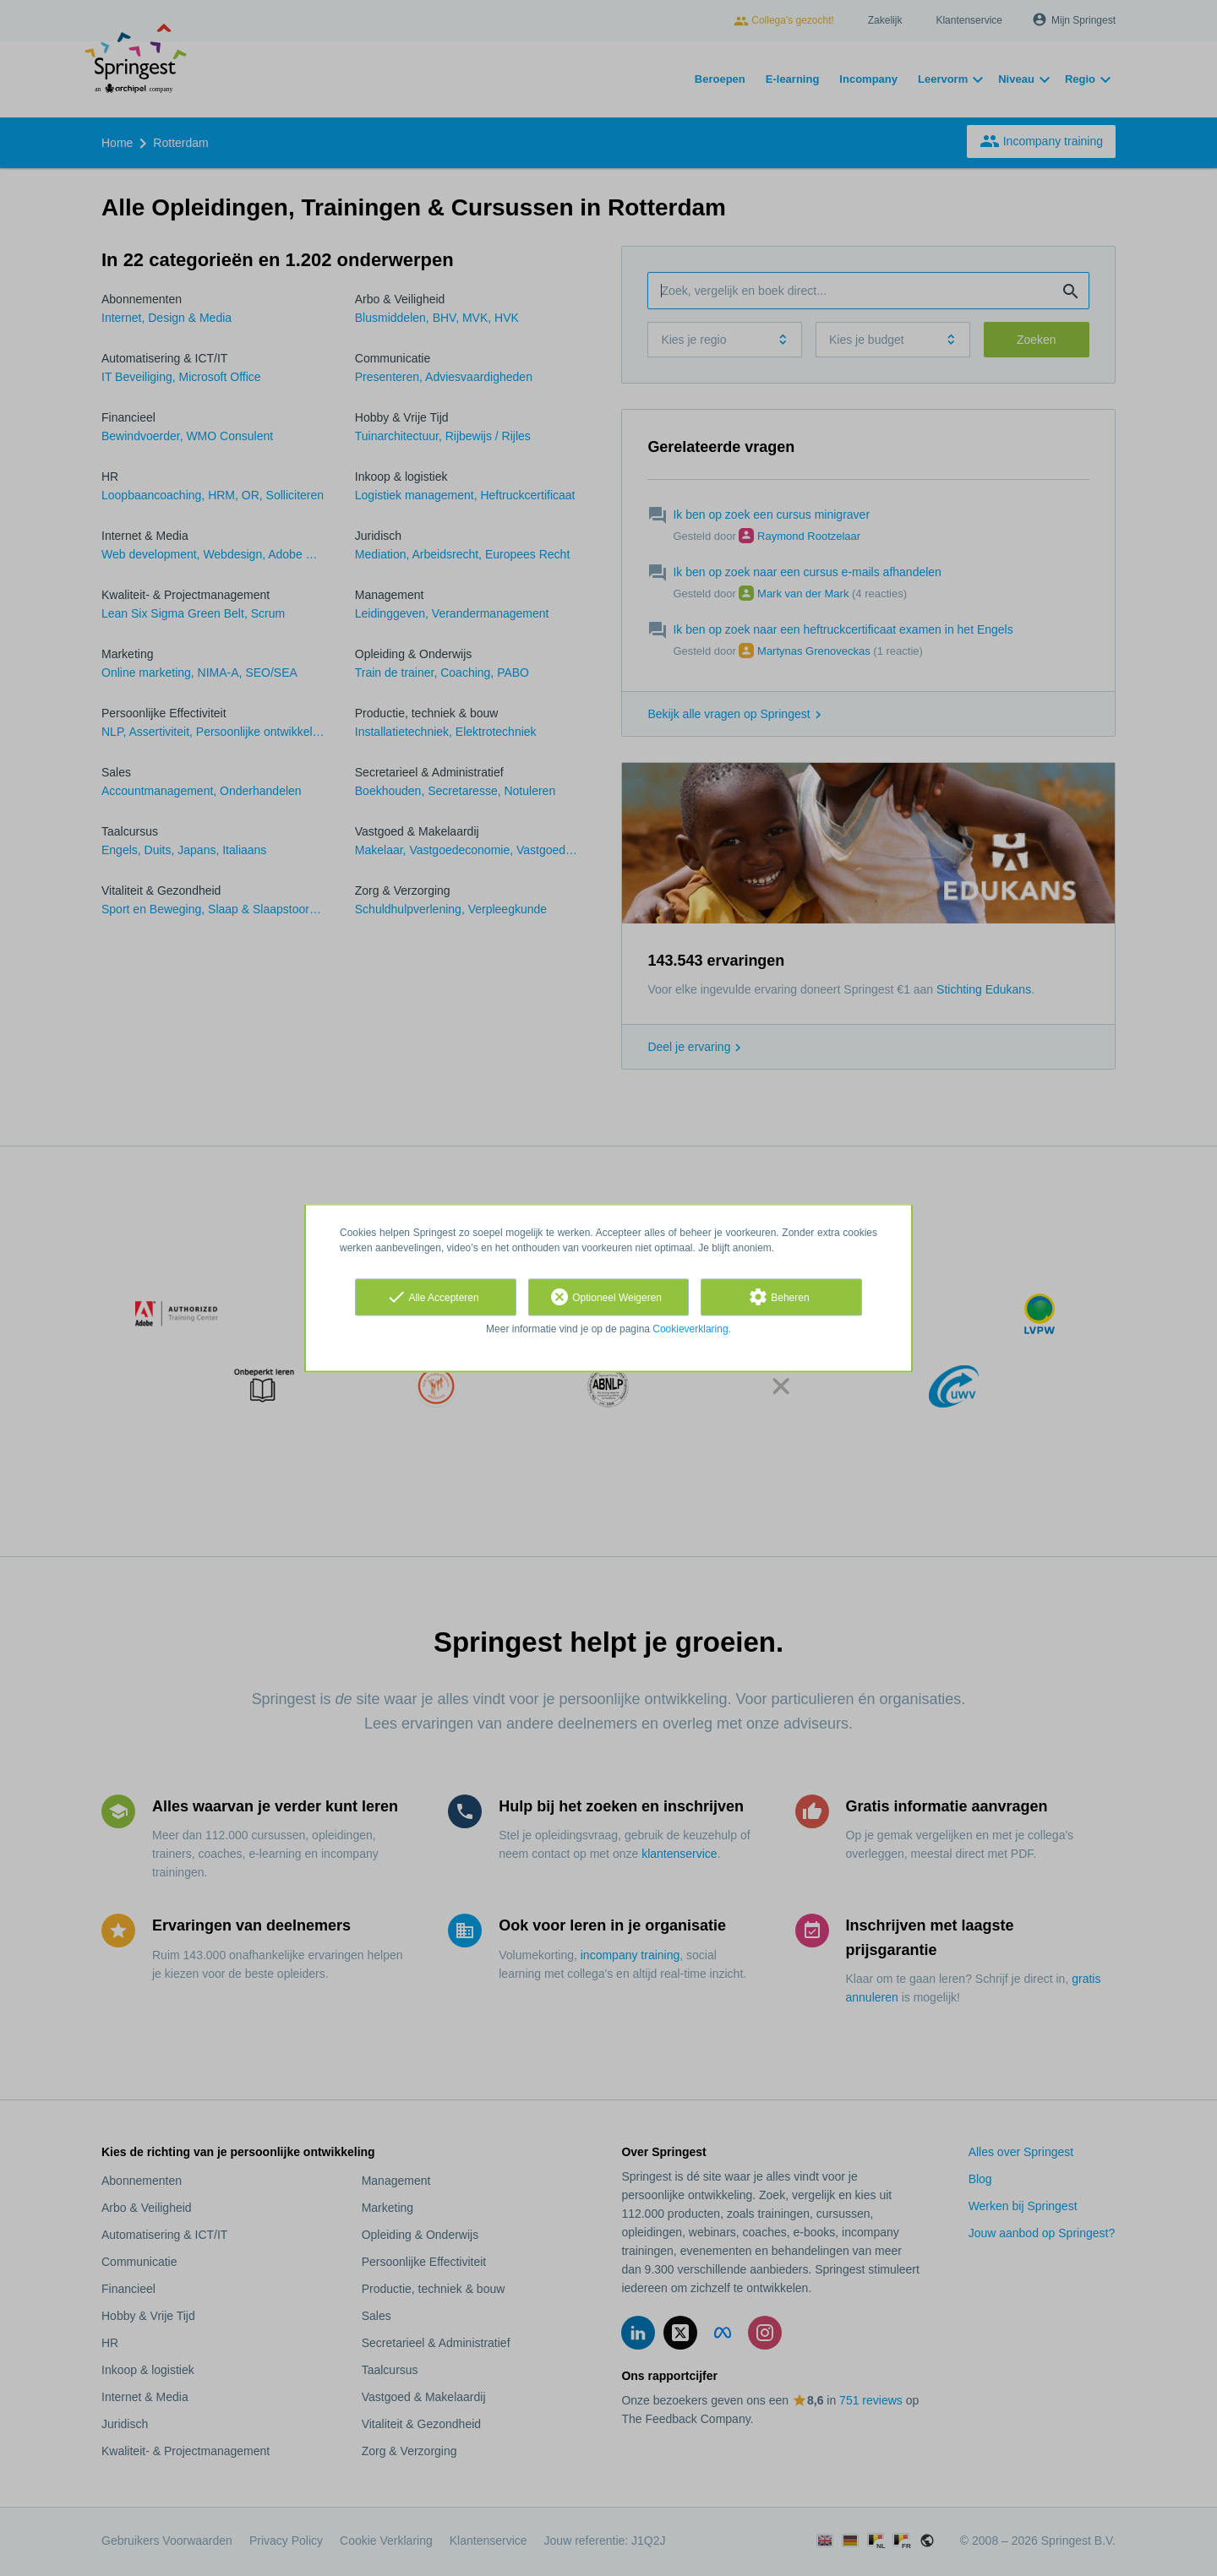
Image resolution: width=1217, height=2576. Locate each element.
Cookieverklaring (690, 1329)
